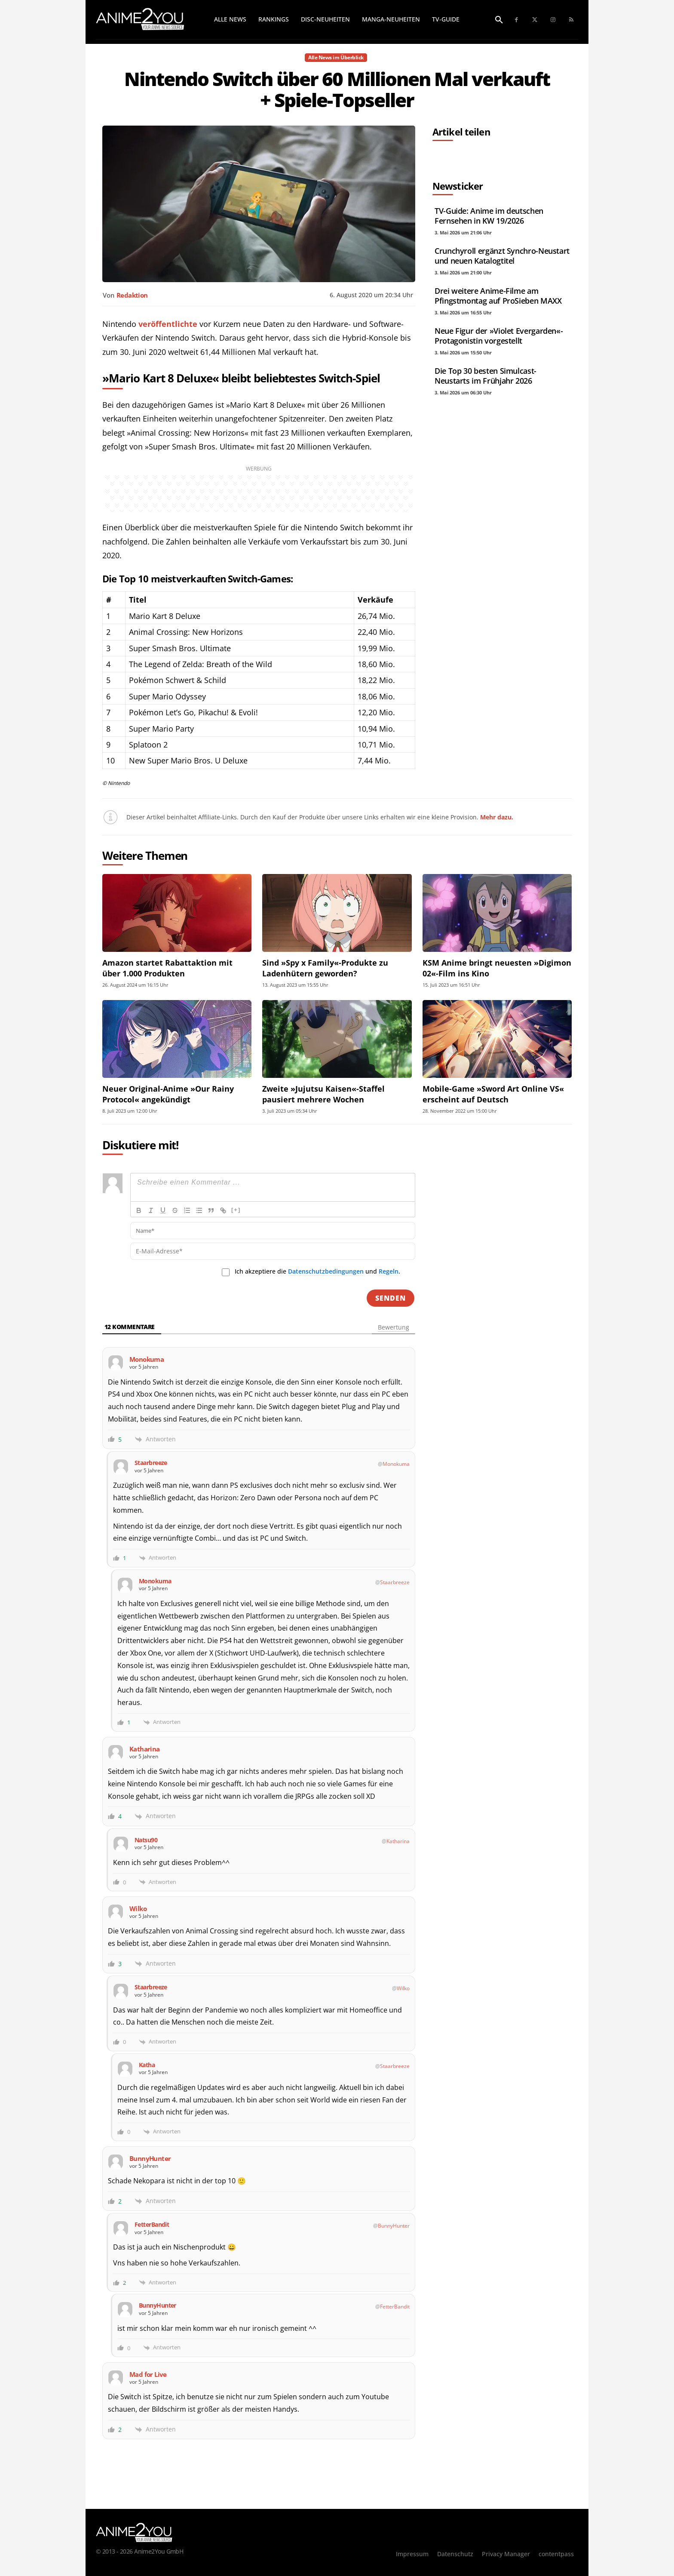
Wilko (403, 1988)
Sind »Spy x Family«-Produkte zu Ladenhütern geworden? (325, 968)
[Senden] (390, 1298)
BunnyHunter (394, 2225)
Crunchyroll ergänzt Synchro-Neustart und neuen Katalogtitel (502, 256)
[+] (236, 1209)
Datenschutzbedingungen (326, 1271)
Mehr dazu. (497, 817)
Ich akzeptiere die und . (317, 1271)
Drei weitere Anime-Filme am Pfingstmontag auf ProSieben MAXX (498, 296)
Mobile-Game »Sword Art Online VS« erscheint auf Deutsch (493, 1094)
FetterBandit (395, 2306)
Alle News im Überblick (336, 57)
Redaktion (132, 295)
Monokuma (396, 1464)
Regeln (388, 1271)
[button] (499, 20)
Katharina (398, 1841)
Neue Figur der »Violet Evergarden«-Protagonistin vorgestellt (499, 336)
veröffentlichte (167, 324)
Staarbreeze (395, 1582)
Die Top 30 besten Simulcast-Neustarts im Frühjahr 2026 (485, 376)
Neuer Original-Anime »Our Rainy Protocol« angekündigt (168, 1094)
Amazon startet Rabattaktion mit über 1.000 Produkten (167, 968)
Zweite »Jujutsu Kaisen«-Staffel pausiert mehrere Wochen (323, 1094)
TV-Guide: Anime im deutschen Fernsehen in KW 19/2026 (489, 216)
